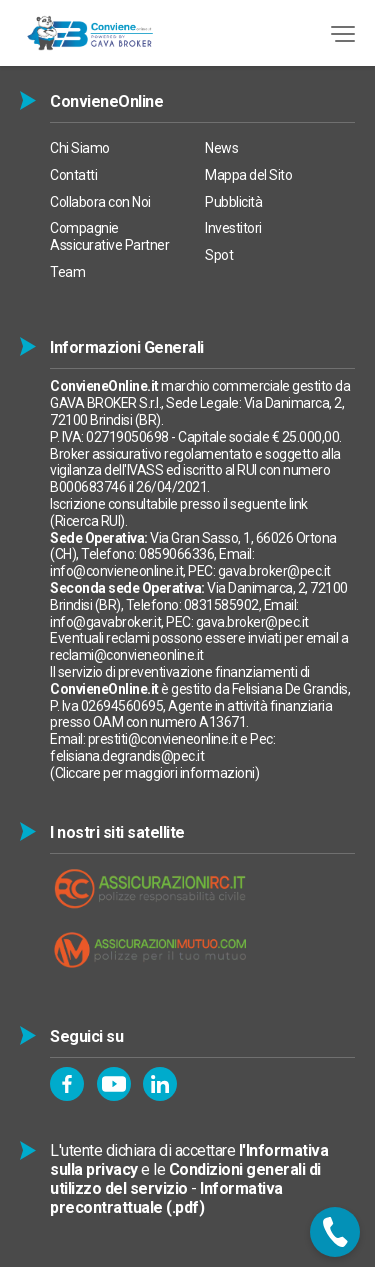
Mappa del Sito (248, 175)
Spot (219, 255)
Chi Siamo (80, 148)
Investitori (233, 228)
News (221, 148)
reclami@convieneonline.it (127, 655)
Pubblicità (233, 202)
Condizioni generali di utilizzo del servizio (185, 1179)
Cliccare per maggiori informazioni (155, 773)
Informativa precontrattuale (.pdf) (166, 1198)
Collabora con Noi (100, 202)
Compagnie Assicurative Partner (109, 236)
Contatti (73, 175)
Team (67, 272)
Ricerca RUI (88, 521)
